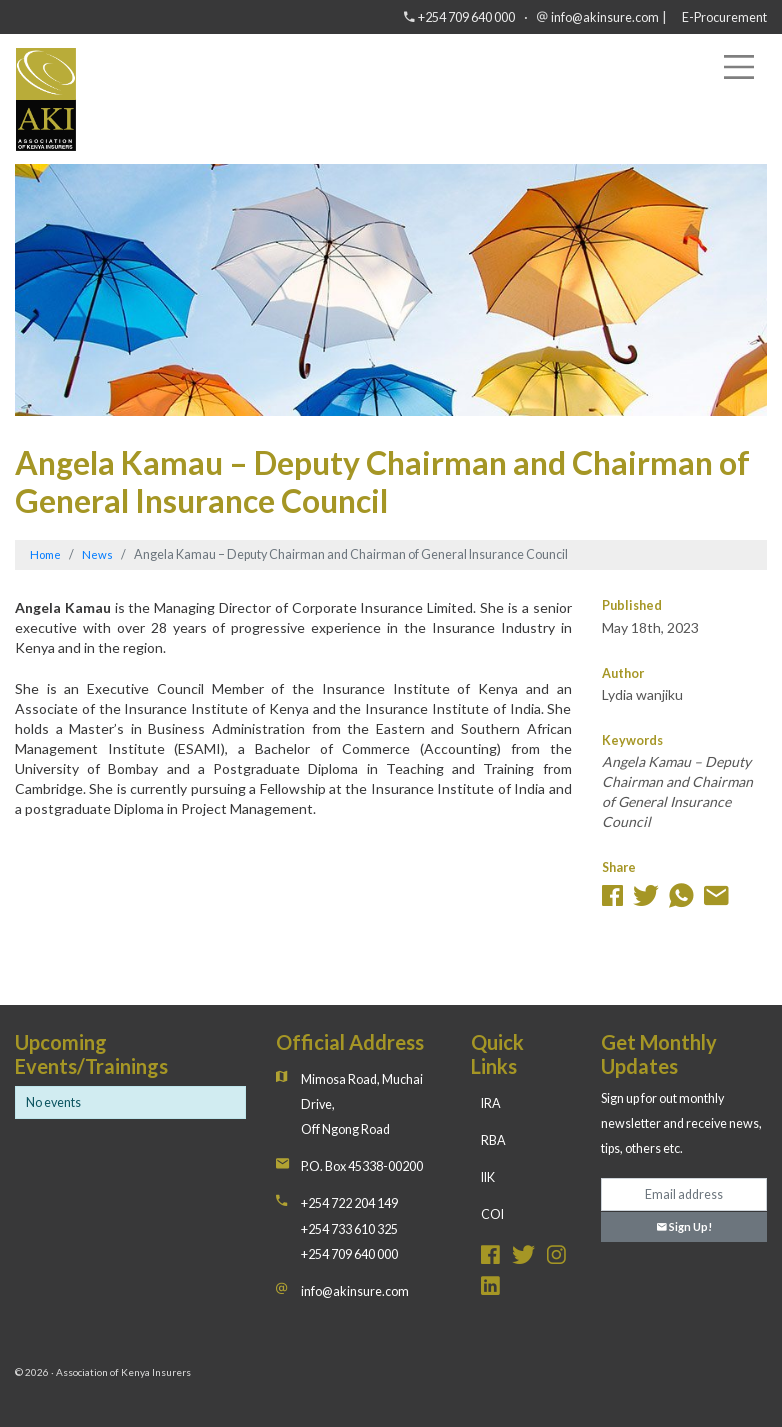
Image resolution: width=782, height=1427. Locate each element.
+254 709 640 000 (466, 17)
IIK (488, 1177)
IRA (491, 1103)
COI (492, 1214)
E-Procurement (724, 17)
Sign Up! (684, 1226)
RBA (493, 1140)
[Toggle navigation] (739, 67)
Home (45, 554)
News (97, 554)
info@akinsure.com (605, 17)
